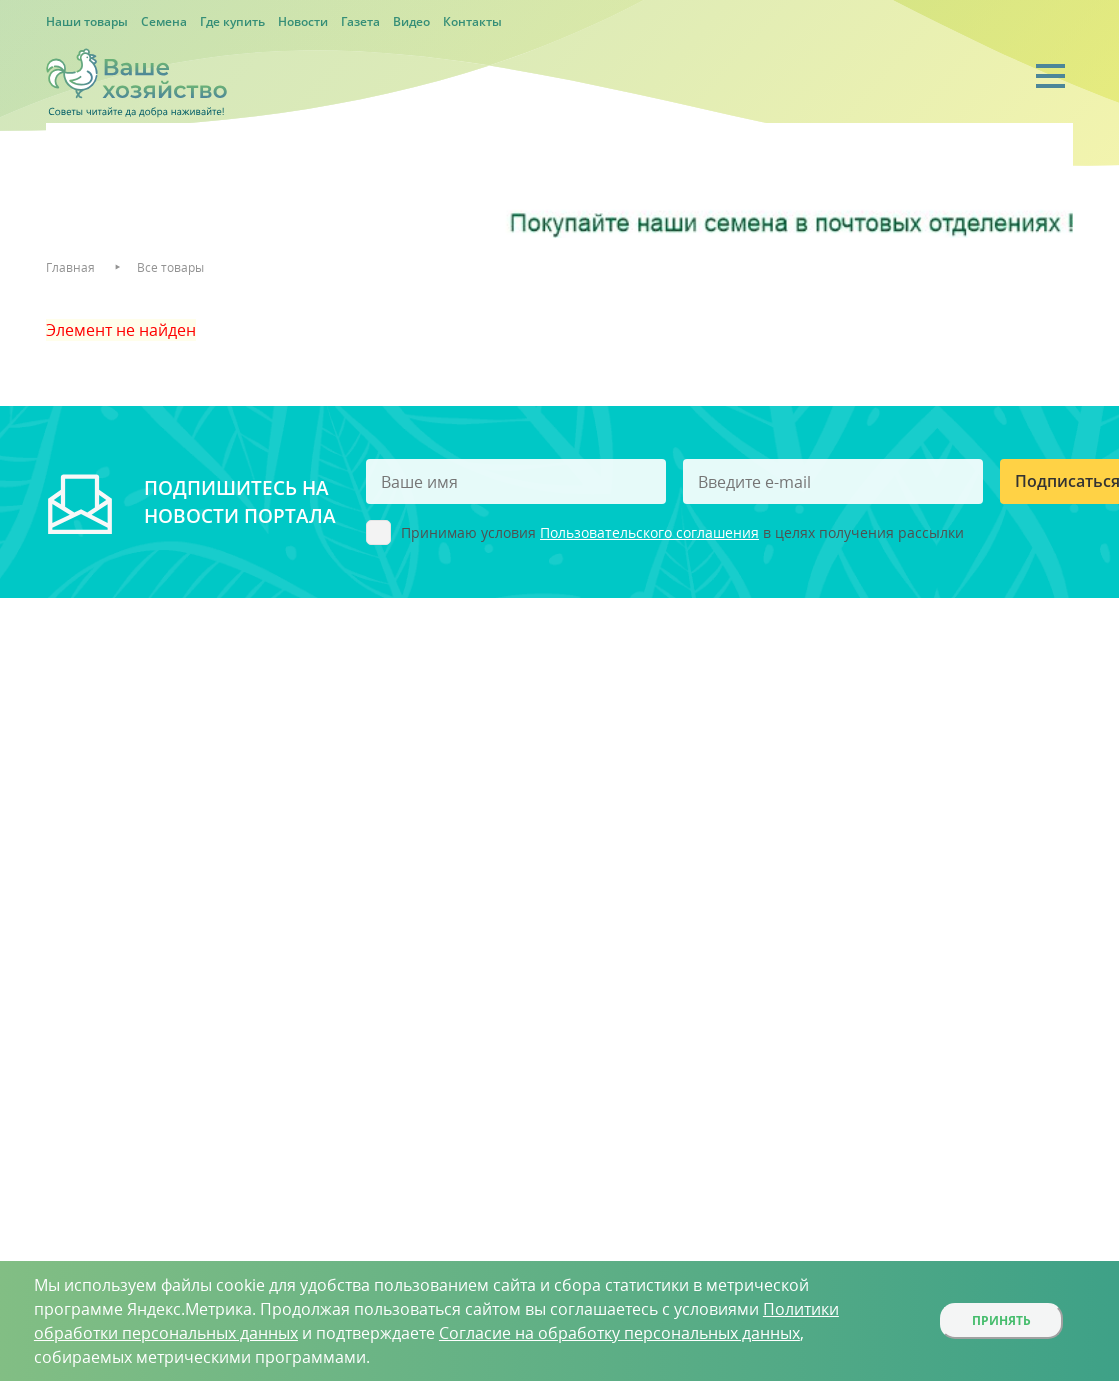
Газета (360, 21)
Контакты (472, 21)
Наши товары (87, 21)
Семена (164, 21)
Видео (411, 21)
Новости (303, 21)
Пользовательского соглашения (649, 532)
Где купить (232, 21)
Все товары (170, 267)
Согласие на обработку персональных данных (619, 1333)
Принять (1001, 1320)
